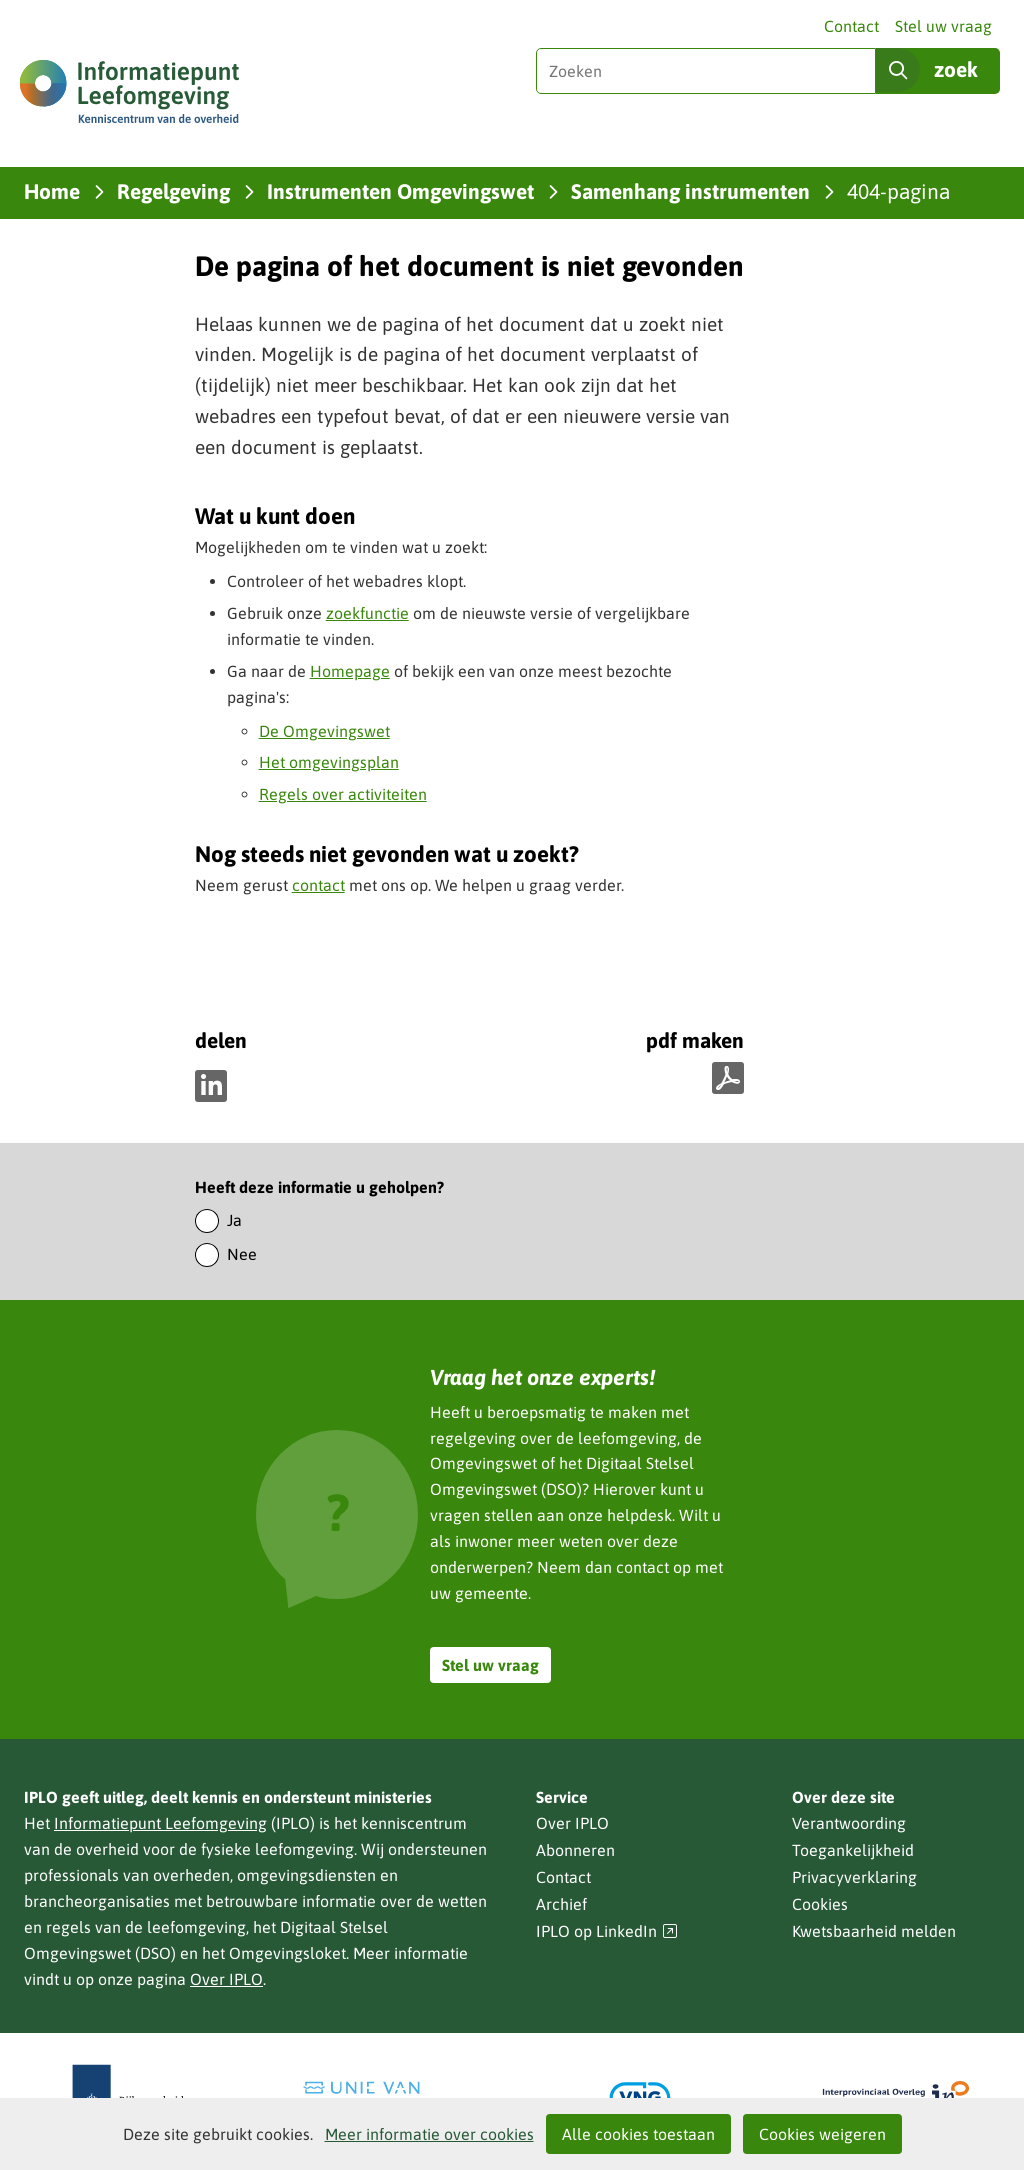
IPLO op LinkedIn (607, 1931)
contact (318, 885)
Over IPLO (226, 1979)
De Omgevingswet (324, 731)
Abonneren (575, 1850)
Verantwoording (849, 1823)
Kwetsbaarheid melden (874, 1931)
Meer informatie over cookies (429, 2134)
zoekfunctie (367, 613)
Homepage (350, 671)
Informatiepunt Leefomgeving (160, 1823)
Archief (561, 1904)
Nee (242, 1254)
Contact (851, 26)
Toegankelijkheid (853, 1850)
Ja (234, 1220)
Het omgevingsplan (329, 762)
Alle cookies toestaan (638, 2134)
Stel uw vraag (943, 26)
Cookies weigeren (822, 2134)
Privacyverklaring (854, 1877)
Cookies (820, 1904)
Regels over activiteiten (343, 794)
